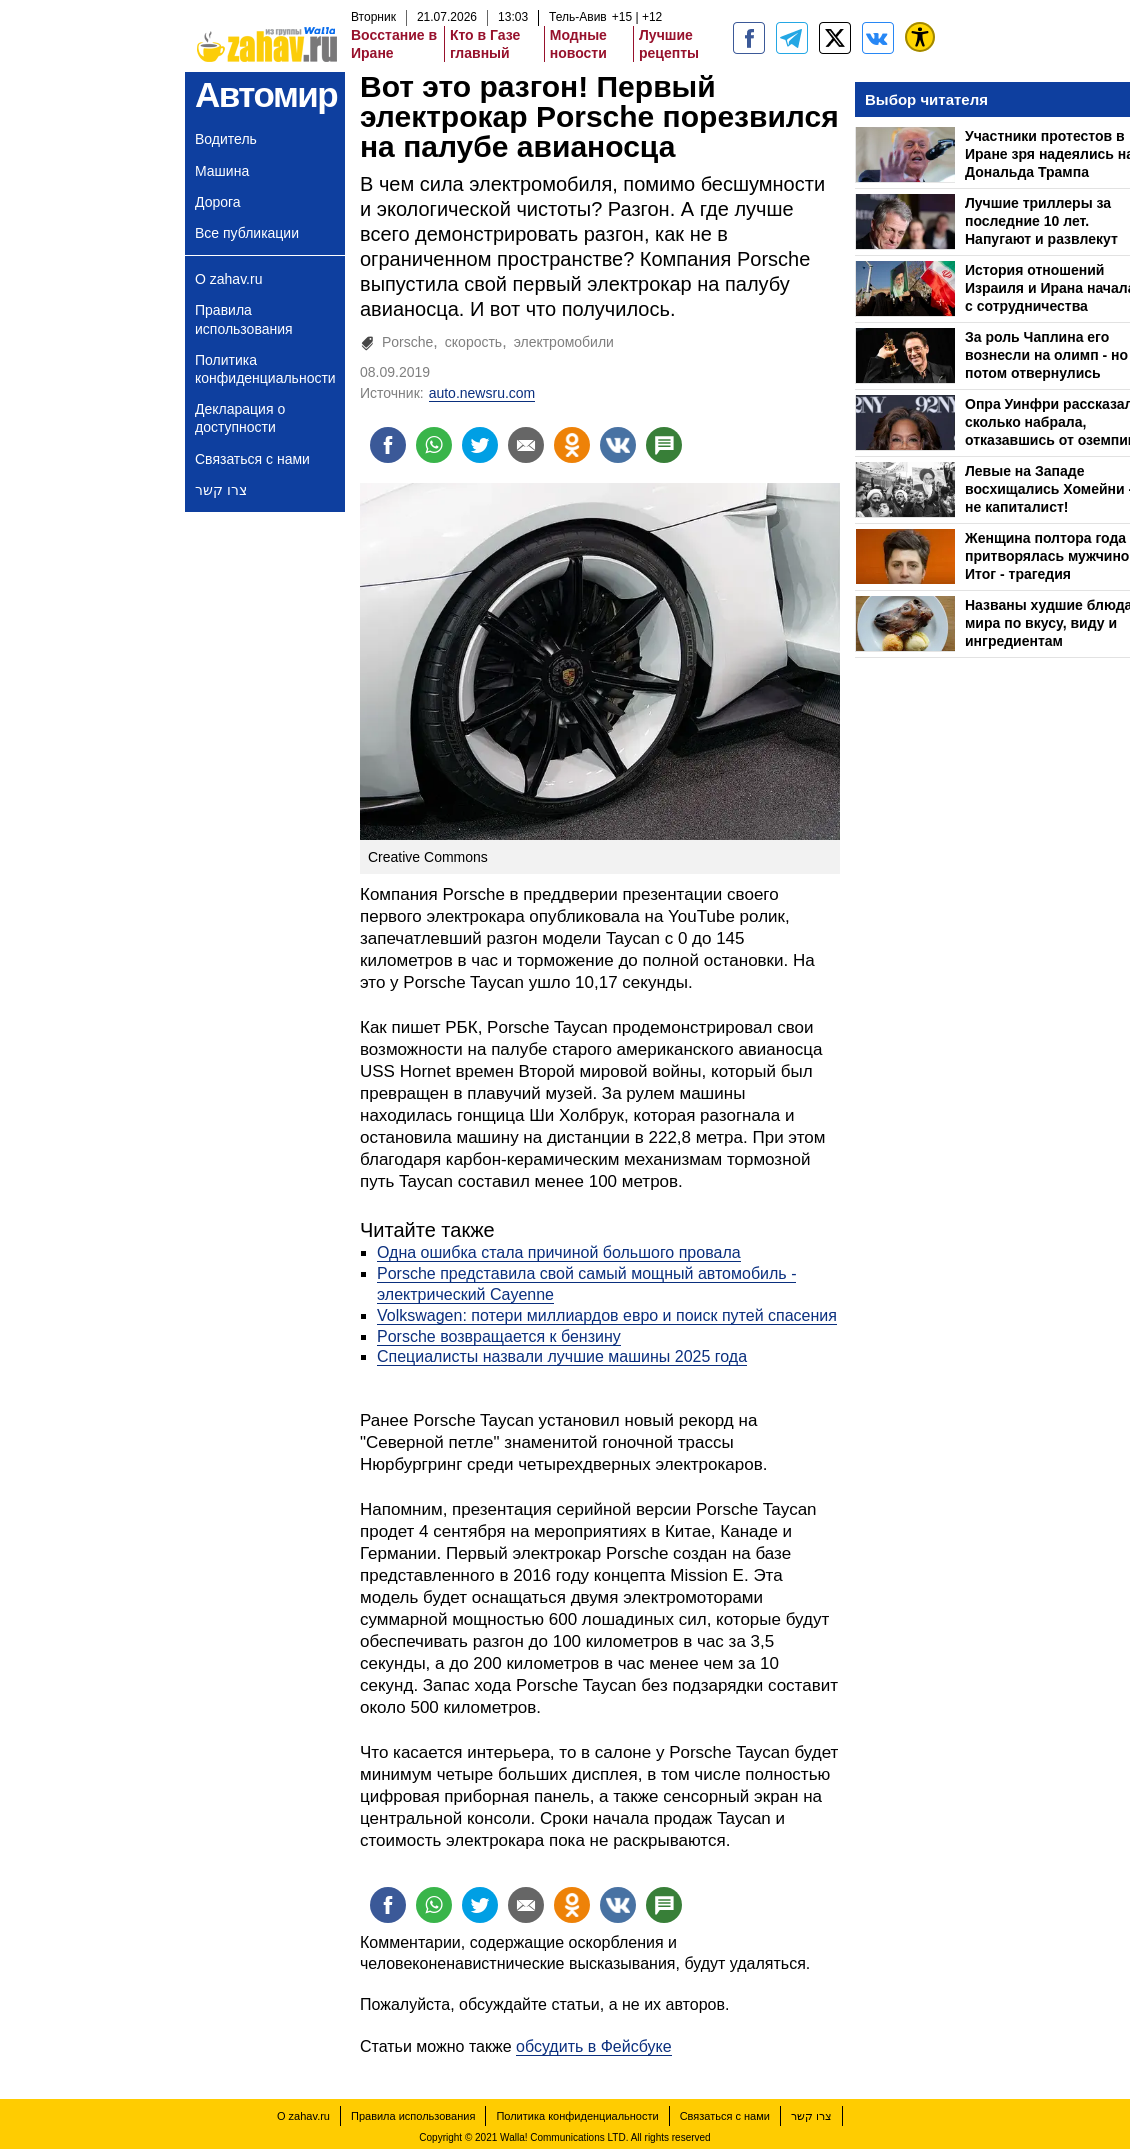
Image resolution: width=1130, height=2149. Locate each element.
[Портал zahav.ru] (878, 38)
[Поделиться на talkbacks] (664, 445)
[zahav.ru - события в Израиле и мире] (792, 38)
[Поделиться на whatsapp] (434, 445)
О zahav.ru (228, 279)
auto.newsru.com (482, 393)
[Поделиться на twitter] (480, 445)
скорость (473, 342)
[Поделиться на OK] (572, 445)
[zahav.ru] (749, 38)
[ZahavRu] (835, 38)
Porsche (407, 342)
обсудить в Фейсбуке (594, 2046)
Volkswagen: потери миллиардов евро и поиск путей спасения (607, 1315)
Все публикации (247, 233)
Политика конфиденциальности (265, 369)
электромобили (564, 342)
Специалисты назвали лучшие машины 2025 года (562, 1356)
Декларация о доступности (240, 418)
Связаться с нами (252, 459)
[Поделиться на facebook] (388, 445)
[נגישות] (920, 37)
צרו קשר (221, 490)
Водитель (226, 139)
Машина (222, 171)
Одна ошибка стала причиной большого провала (559, 1252)
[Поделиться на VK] (618, 445)
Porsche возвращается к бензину (499, 1336)
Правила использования (244, 319)
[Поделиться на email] (526, 445)
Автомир (266, 94)
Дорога (218, 202)
